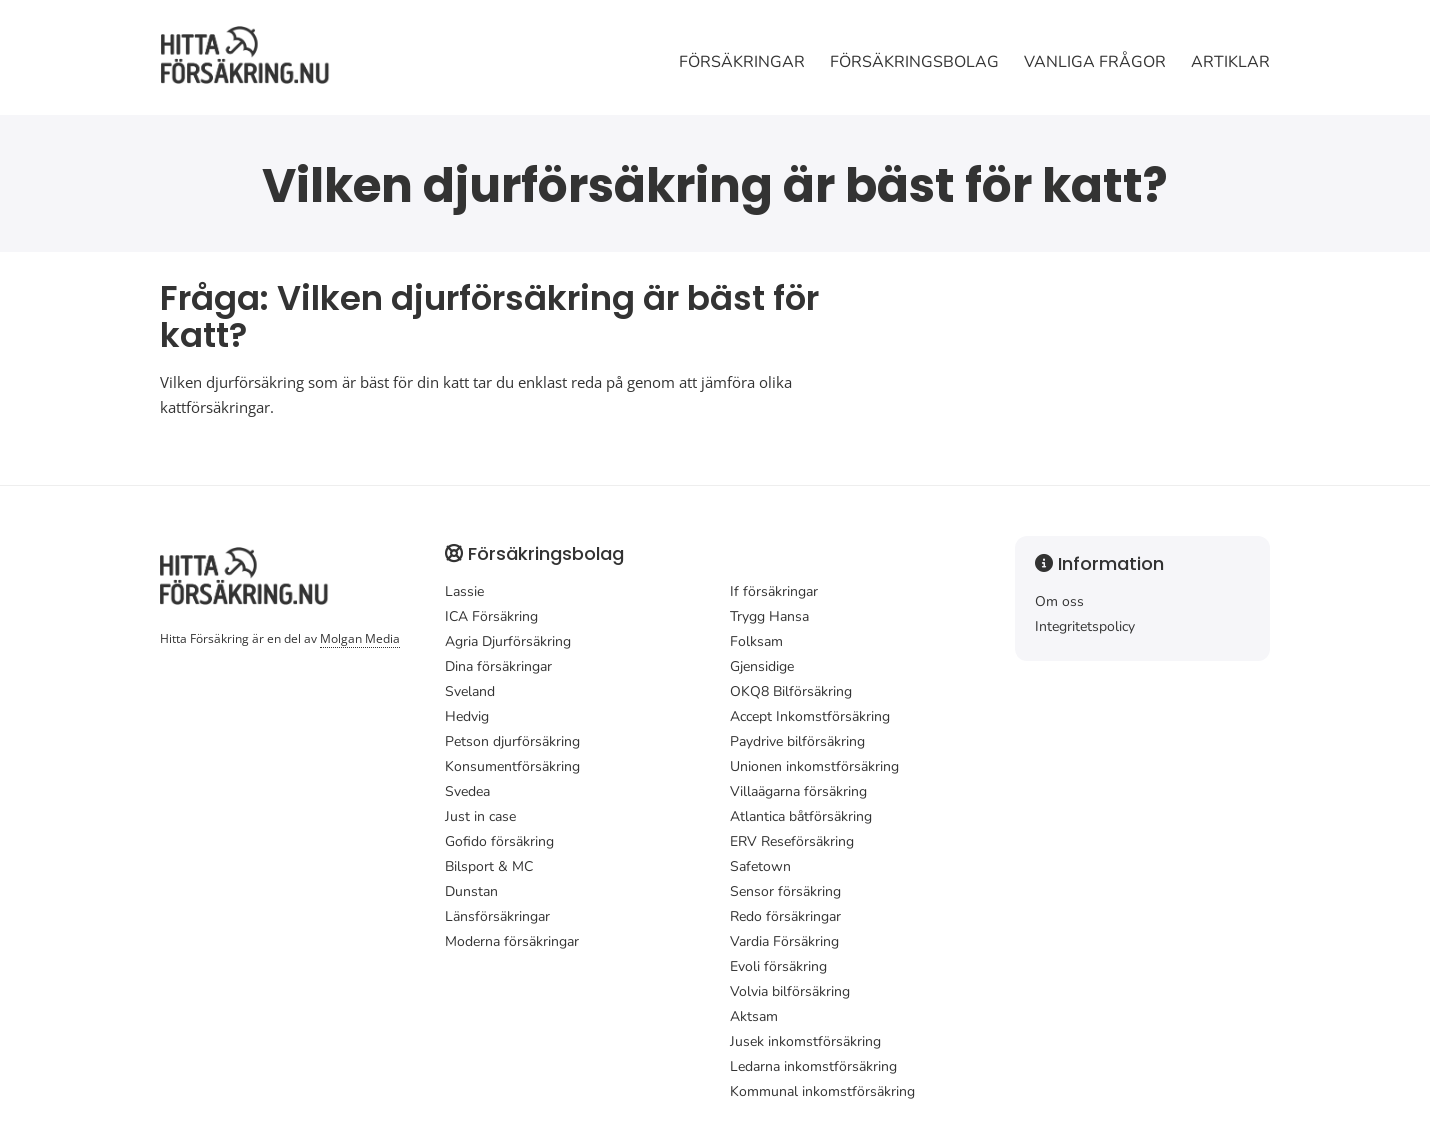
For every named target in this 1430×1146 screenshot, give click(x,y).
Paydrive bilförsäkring (797, 741)
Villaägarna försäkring (798, 791)
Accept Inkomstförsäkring (810, 716)
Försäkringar (742, 62)
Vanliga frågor (1095, 62)
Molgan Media (360, 638)
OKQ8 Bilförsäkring (791, 691)
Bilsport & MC (489, 866)
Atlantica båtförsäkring (801, 816)
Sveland (470, 691)
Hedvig (467, 716)
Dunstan (471, 891)
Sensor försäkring (785, 891)
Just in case (480, 816)
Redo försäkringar (785, 916)
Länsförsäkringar (497, 916)
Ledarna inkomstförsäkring (813, 1066)
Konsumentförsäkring (512, 766)
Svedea (467, 791)
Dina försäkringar (498, 666)
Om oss (1059, 601)
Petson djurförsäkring (512, 741)
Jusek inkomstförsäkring (805, 1041)
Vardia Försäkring (784, 941)
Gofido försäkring (499, 841)
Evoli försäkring (778, 966)
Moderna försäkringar (512, 941)
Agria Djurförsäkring (508, 641)
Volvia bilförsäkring (790, 991)
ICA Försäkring (491, 616)
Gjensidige (762, 666)
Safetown (760, 866)
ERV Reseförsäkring (792, 841)
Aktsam (754, 1016)
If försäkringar (774, 591)
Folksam (756, 641)
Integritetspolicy (1085, 626)
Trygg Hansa (769, 616)
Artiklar (1230, 62)
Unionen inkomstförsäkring (814, 766)
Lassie (464, 591)
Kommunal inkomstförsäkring (822, 1091)
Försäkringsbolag (914, 62)
